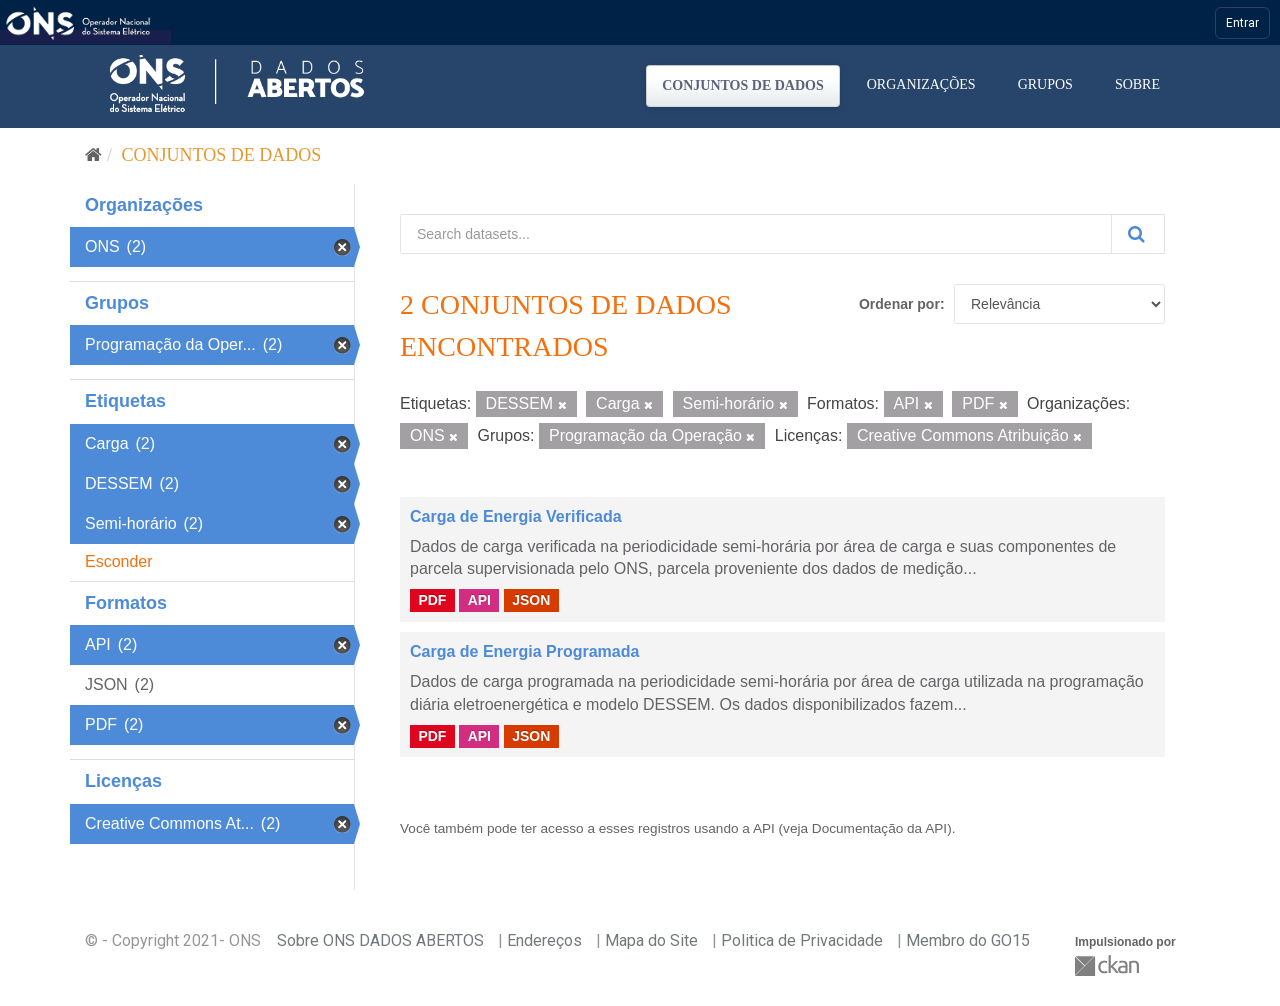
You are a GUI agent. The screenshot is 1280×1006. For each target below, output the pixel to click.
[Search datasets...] (756, 234)
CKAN (1109, 965)
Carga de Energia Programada (524, 651)
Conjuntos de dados (743, 85)
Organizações (921, 84)
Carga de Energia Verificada (516, 516)
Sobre (1137, 84)
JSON (531, 600)
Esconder (119, 561)
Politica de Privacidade (802, 940)
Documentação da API (879, 828)
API (479, 600)
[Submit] (1138, 234)
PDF (432, 600)
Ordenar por (899, 304)
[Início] (93, 155)
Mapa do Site (651, 940)
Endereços (544, 940)
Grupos (1045, 84)
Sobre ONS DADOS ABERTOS (380, 940)
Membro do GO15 (968, 940)
